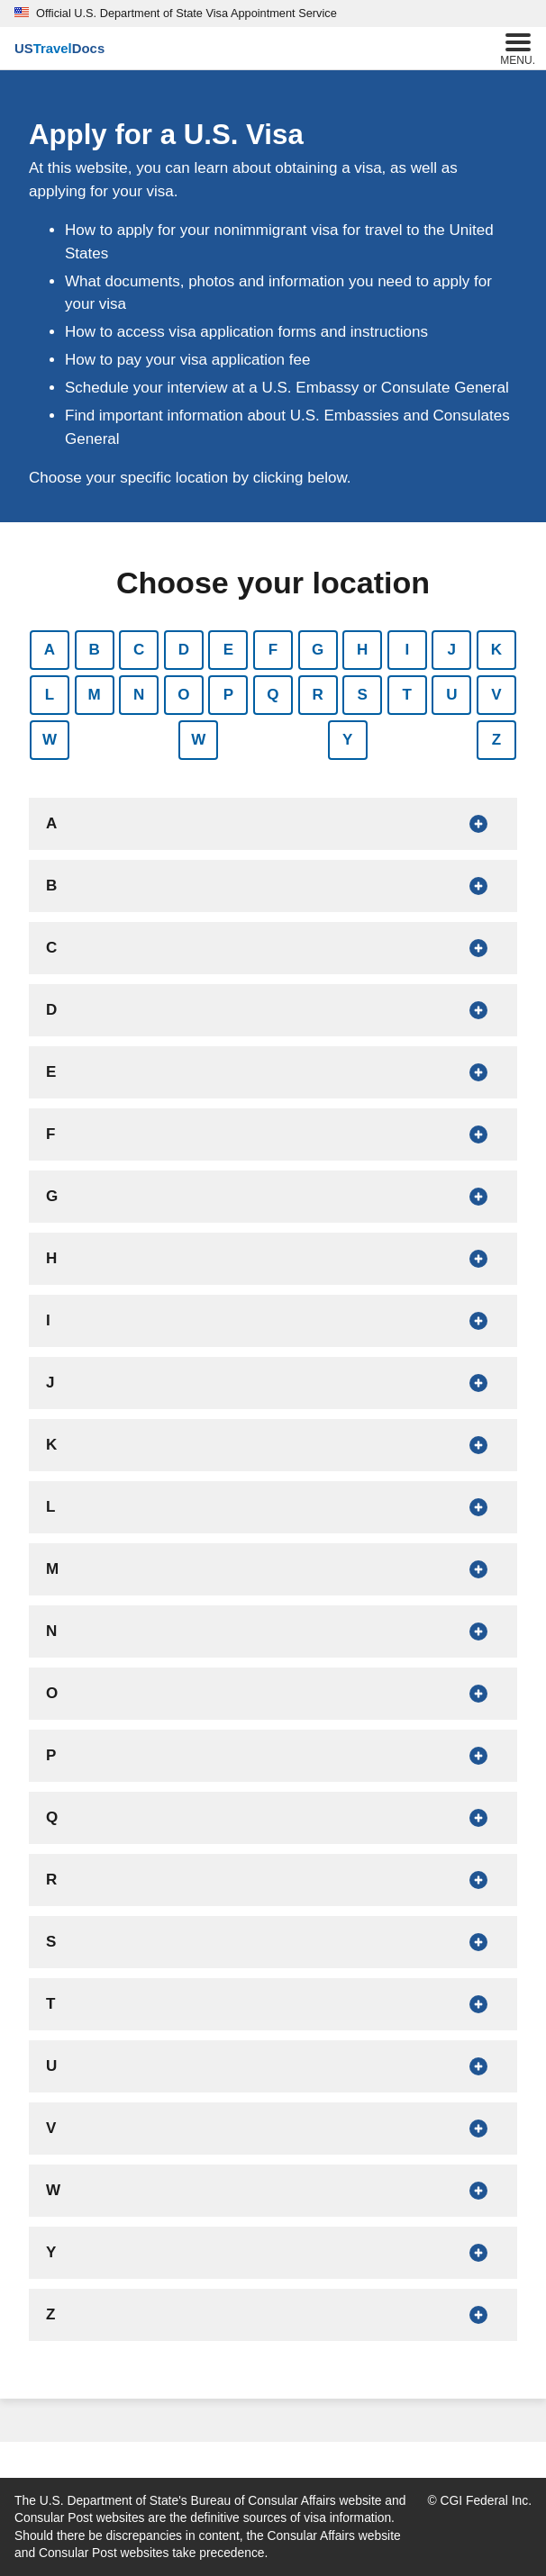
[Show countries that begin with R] (273, 1880)
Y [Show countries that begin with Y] (347, 739)
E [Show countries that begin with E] (228, 649)
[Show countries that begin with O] (273, 1694)
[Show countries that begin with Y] (273, 2253)
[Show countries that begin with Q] (273, 1818)
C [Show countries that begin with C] (138, 649)
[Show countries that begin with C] (273, 948)
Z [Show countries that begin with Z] (496, 739)
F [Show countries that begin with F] (273, 649)
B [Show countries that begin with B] (93, 649)
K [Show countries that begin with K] (496, 649)
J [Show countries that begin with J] (452, 649)
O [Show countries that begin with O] (183, 694)
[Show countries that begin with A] (273, 824)
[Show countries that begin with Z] (273, 2315)
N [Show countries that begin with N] (138, 694)
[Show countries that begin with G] (273, 1196)
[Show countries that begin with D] (273, 1010)
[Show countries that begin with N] (273, 1631)
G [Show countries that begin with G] (317, 649)
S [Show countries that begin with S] (362, 694)
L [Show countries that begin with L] (49, 694)
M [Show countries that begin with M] (94, 694)
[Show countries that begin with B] (273, 886)
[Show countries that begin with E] (273, 1072)
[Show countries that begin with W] (273, 2191)
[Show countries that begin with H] (273, 1259)
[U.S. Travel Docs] (59, 48)
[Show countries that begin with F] (273, 1134)
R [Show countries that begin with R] (317, 694)
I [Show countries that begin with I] (407, 649)
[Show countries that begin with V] (273, 2128)
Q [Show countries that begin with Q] (272, 694)
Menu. (517, 47)
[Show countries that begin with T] (273, 2004)
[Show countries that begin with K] (273, 1445)
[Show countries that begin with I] (273, 1321)
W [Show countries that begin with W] (49, 739)
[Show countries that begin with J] (273, 1383)
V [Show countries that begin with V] (496, 694)
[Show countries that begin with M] (273, 1569)
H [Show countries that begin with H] (362, 649)
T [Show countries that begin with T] (407, 694)
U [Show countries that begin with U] (451, 694)
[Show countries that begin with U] (273, 2066)
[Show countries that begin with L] (273, 1507)
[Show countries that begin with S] (273, 1942)
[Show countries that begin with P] (273, 1756)
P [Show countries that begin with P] (228, 694)
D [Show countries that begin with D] (183, 649)
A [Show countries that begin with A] (49, 649)
